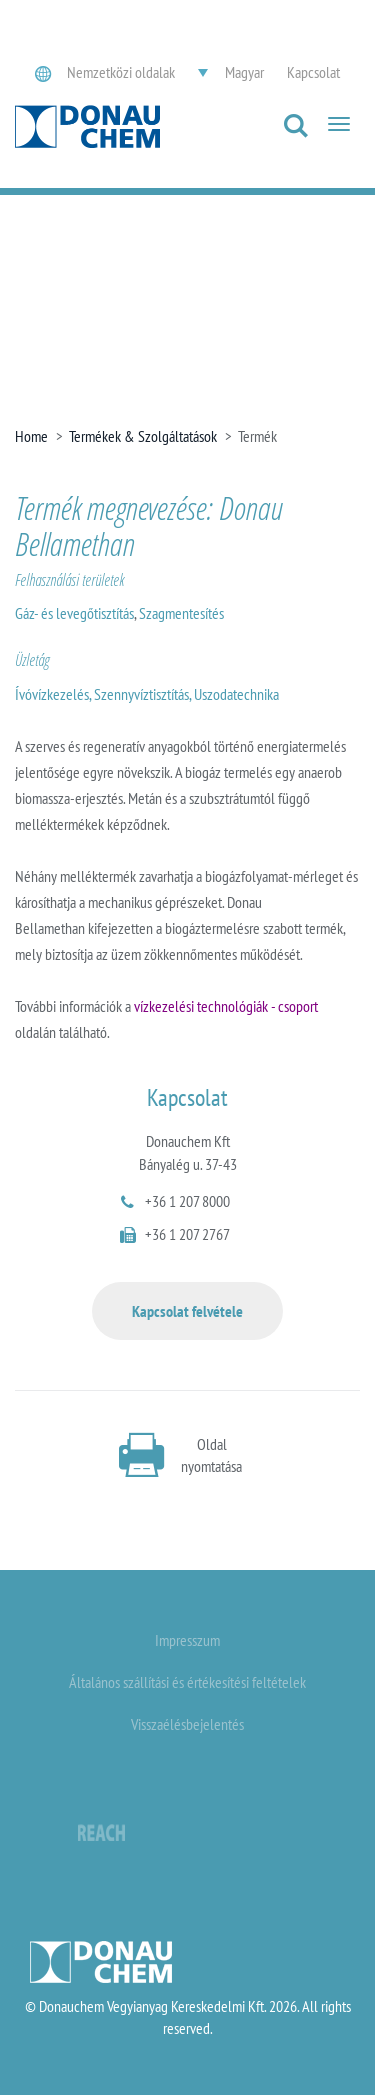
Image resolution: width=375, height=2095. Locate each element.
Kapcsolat (313, 72)
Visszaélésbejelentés (187, 1724)
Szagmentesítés (181, 613)
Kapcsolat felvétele (187, 1311)
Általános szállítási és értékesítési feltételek (187, 1682)
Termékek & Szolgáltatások (143, 436)
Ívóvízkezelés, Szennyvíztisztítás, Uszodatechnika (147, 694)
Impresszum (187, 1640)
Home (31, 436)
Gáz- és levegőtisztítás (74, 613)
